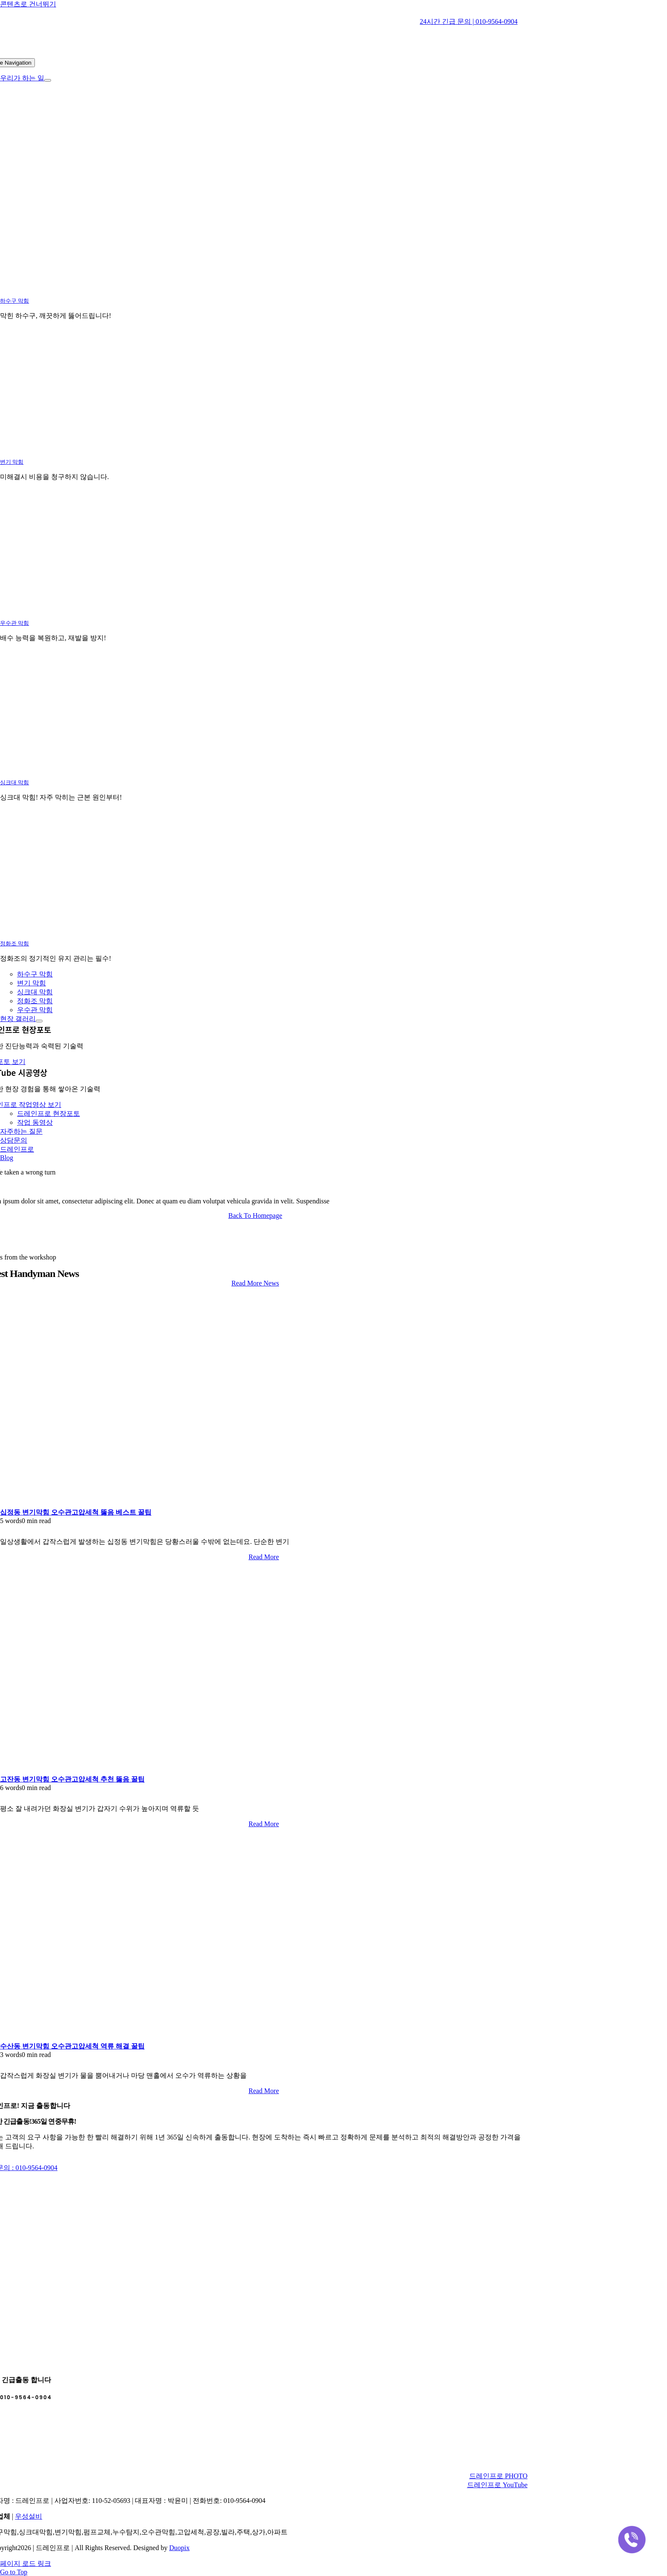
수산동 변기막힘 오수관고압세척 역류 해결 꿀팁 (72, 2046)
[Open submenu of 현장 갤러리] (39, 1021)
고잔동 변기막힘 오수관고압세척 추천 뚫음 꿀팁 (72, 1779)
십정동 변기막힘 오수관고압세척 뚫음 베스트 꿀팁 (75, 1512)
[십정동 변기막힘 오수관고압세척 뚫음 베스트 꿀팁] (106, 1504)
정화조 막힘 (14, 943)
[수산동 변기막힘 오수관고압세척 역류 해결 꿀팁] (106, 2038)
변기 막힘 (11, 462)
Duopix (179, 2547)
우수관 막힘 (14, 623)
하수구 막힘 (14, 301)
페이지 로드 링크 (25, 2563)
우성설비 (28, 2516)
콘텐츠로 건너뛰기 (28, 4)
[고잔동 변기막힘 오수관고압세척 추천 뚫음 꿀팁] (106, 1771)
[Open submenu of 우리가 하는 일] (47, 80)
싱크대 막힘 (14, 782)
